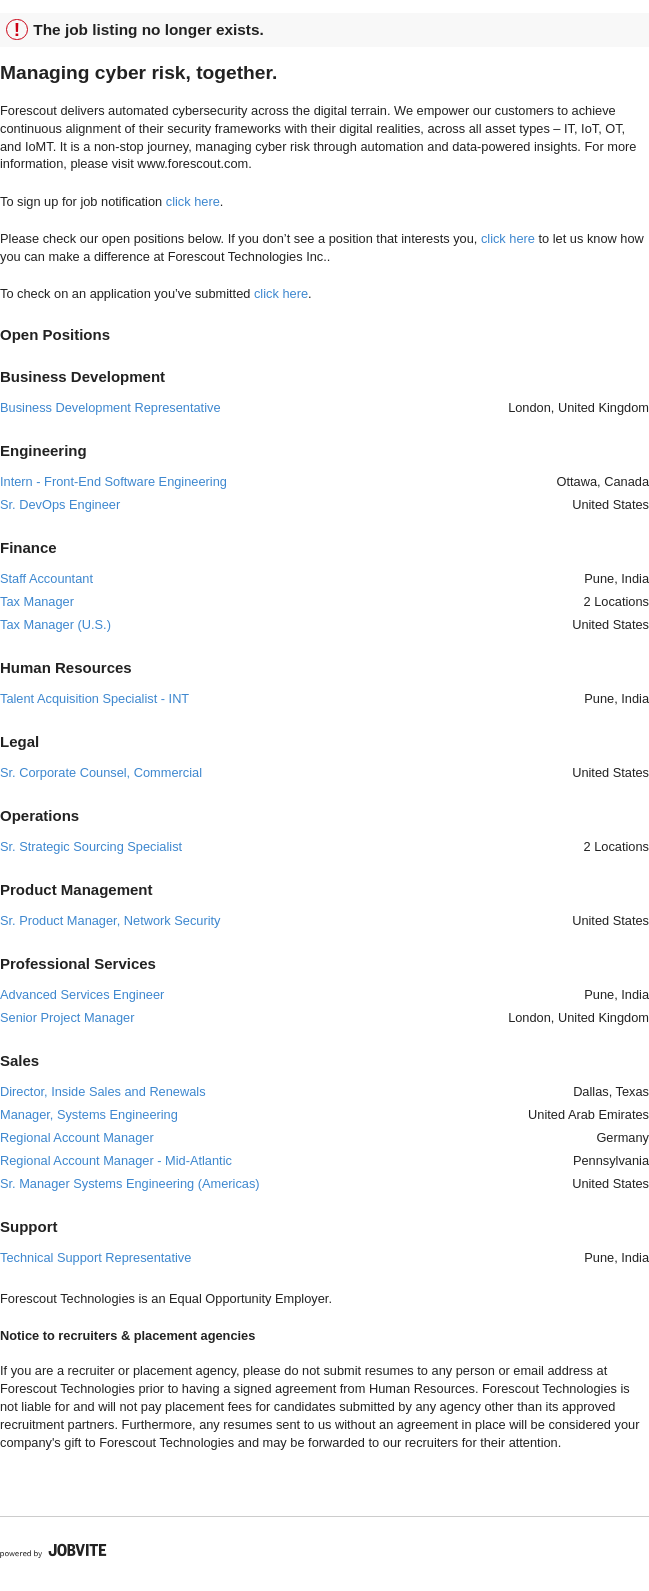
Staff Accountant (46, 578)
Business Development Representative (110, 407)
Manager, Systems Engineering (89, 1114)
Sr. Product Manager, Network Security (110, 920)
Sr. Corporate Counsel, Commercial (101, 772)
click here (193, 201)
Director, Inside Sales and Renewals (103, 1091)
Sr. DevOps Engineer (60, 504)
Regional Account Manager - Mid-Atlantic (116, 1160)
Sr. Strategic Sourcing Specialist (91, 846)
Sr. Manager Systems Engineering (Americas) (130, 1183)
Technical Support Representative (95, 1257)
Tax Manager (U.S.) (55, 624)
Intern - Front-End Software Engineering (113, 481)
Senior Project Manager (67, 1017)
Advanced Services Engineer (82, 994)
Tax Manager (37, 601)
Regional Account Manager (77, 1137)
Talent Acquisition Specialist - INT (94, 698)
